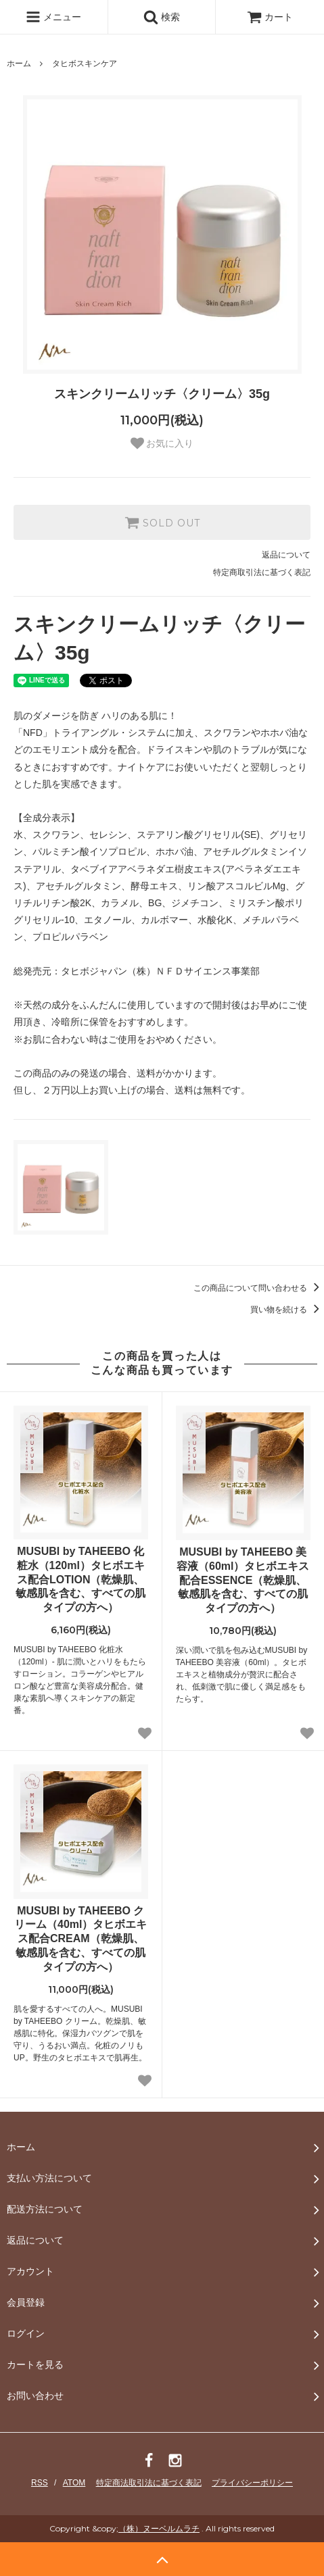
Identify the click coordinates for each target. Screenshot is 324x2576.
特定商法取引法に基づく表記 (149, 2482)
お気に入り (162, 443)
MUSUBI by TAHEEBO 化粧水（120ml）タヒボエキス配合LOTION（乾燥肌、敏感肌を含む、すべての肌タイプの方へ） (80, 1579)
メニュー (53, 16)
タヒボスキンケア (84, 63)
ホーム (19, 63)
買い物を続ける (287, 1309)
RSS (39, 2482)
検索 (161, 16)
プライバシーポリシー (252, 2482)
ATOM (74, 2482)
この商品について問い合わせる (258, 1288)
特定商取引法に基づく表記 (261, 572)
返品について (286, 555)
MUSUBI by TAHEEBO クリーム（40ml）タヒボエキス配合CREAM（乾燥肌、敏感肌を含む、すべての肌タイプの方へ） (80, 1939)
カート (270, 16)
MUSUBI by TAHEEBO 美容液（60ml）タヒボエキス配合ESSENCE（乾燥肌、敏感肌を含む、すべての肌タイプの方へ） (243, 1580)
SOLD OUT (162, 522)
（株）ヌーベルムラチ (159, 2528)
